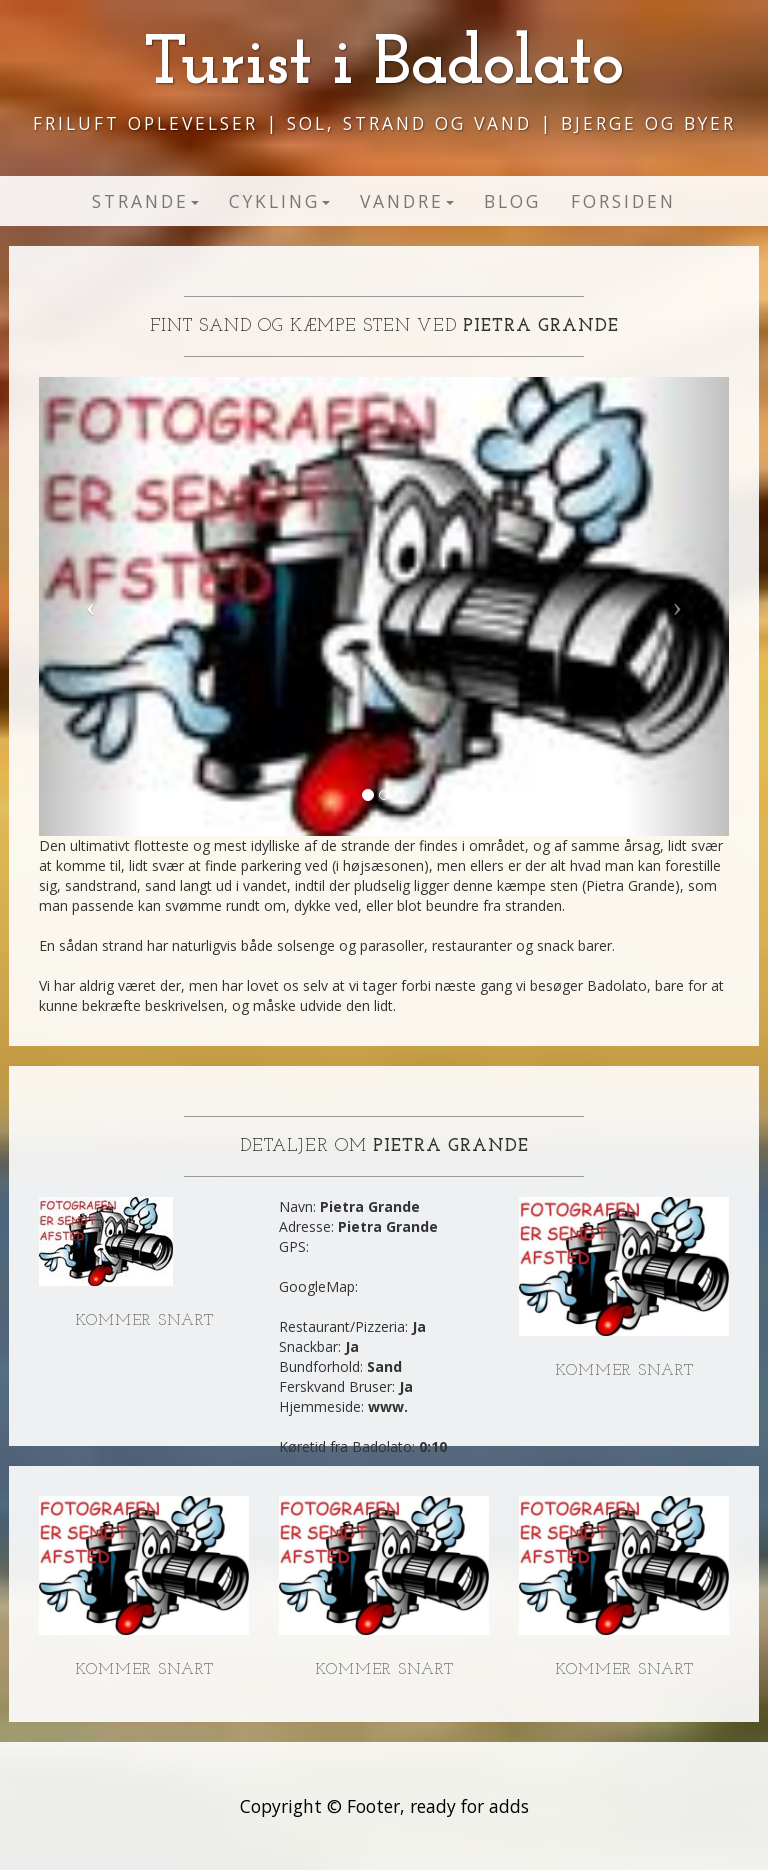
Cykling (279, 201)
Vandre (407, 201)
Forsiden (623, 201)
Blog (512, 201)
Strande (145, 201)
